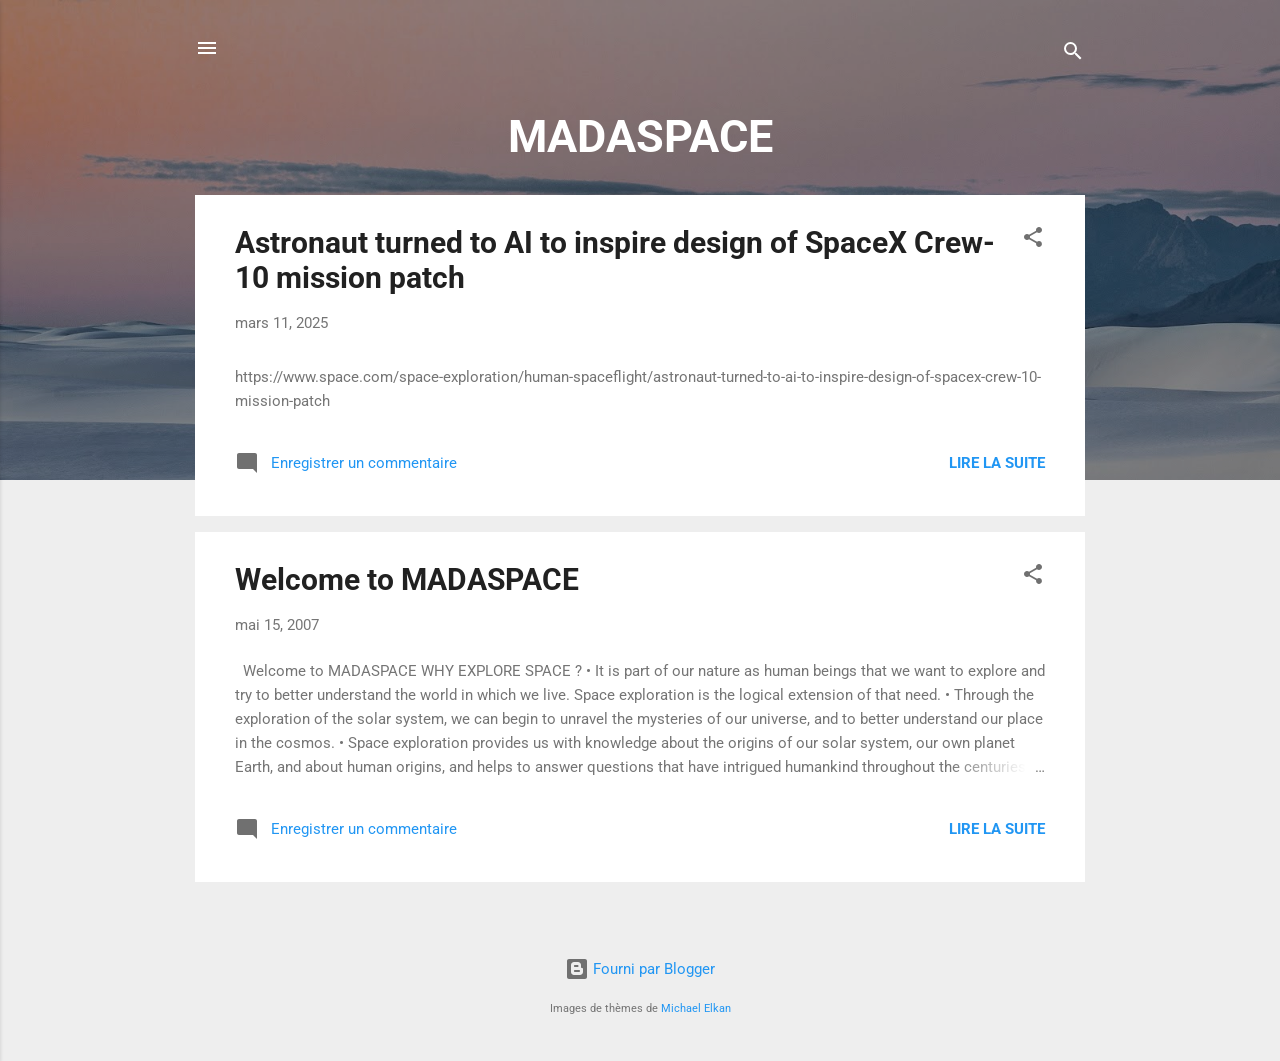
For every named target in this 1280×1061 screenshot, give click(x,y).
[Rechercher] (1073, 54)
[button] (1033, 240)
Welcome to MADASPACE (407, 579)
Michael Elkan (696, 1008)
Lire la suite (997, 463)
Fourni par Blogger (640, 969)
